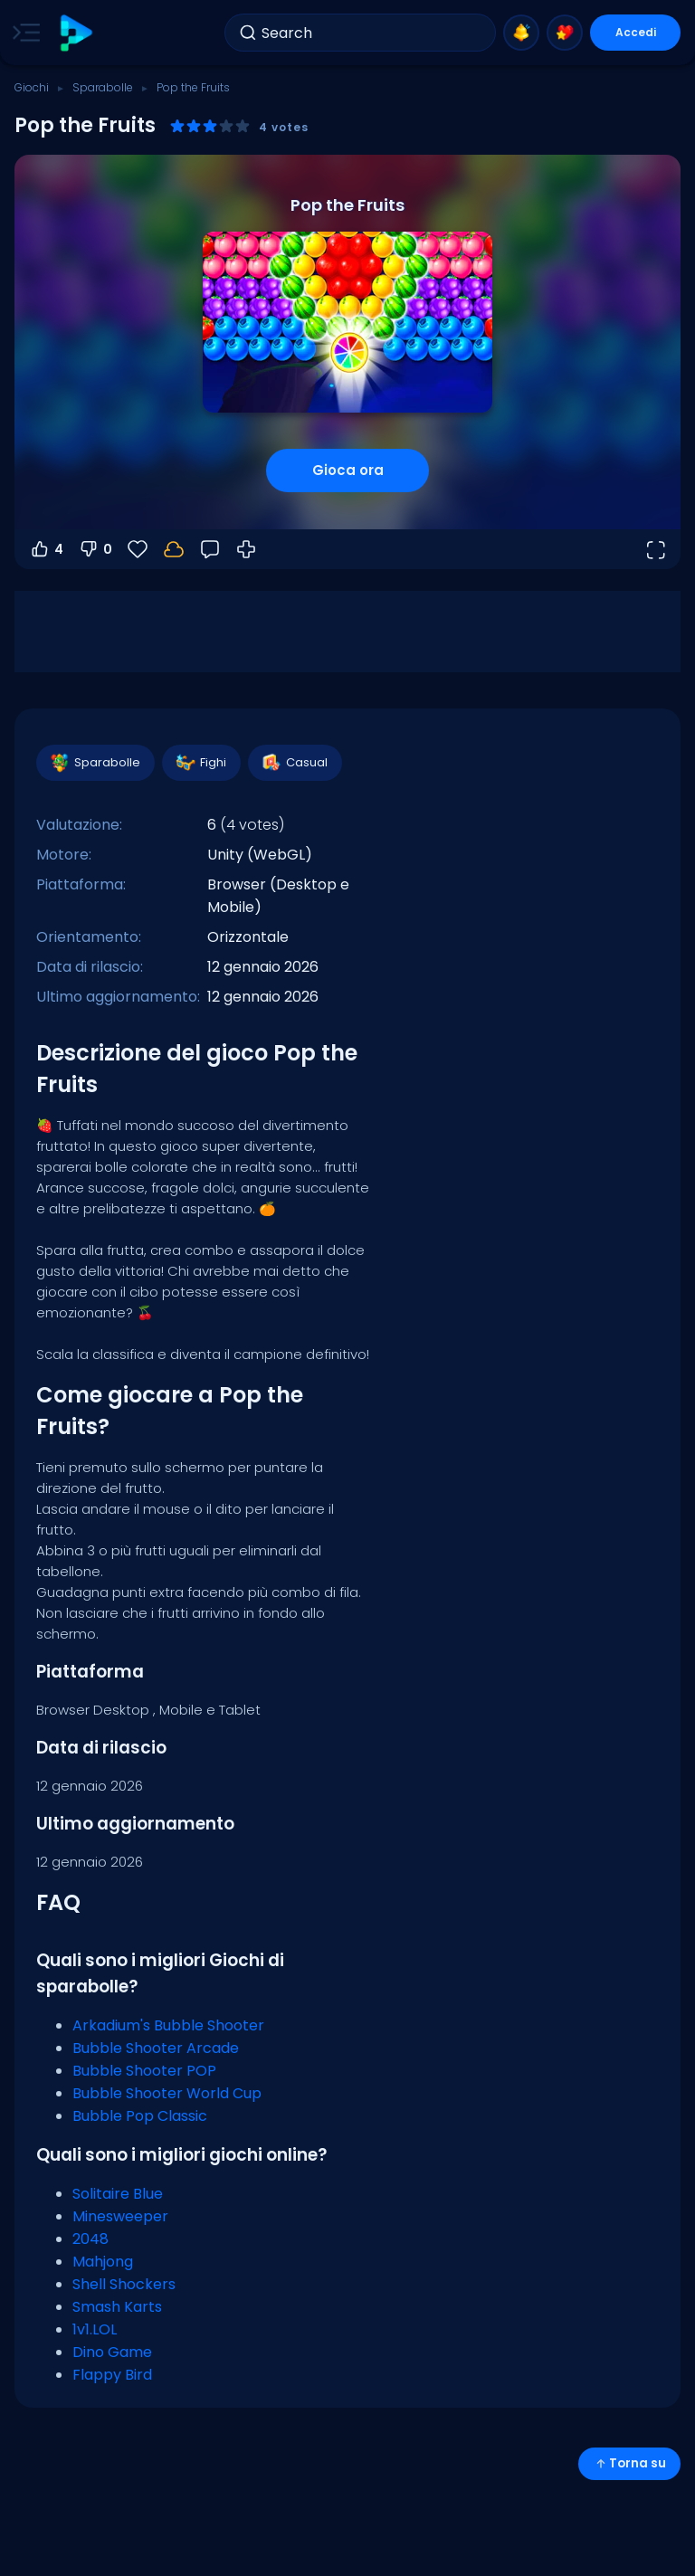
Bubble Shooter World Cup (167, 2093)
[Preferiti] (137, 549)
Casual (294, 763)
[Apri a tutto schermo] (655, 549)
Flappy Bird (112, 2374)
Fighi (200, 763)
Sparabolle (102, 87)
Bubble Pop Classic (139, 2115)
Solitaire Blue (117, 2193)
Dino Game (112, 2352)
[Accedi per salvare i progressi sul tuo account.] (174, 549)
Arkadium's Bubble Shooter (168, 2025)
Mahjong (102, 2261)
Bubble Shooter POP (144, 2070)
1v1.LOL (94, 2329)
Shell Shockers (124, 2284)
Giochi (31, 87)
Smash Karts (117, 2306)
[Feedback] (210, 549)
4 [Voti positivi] (46, 549)
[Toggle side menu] (22, 33)
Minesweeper (120, 2216)
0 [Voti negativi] (95, 549)
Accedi (635, 32)
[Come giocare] (246, 549)
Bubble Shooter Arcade (155, 2048)
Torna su (629, 2463)
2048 (90, 2239)
